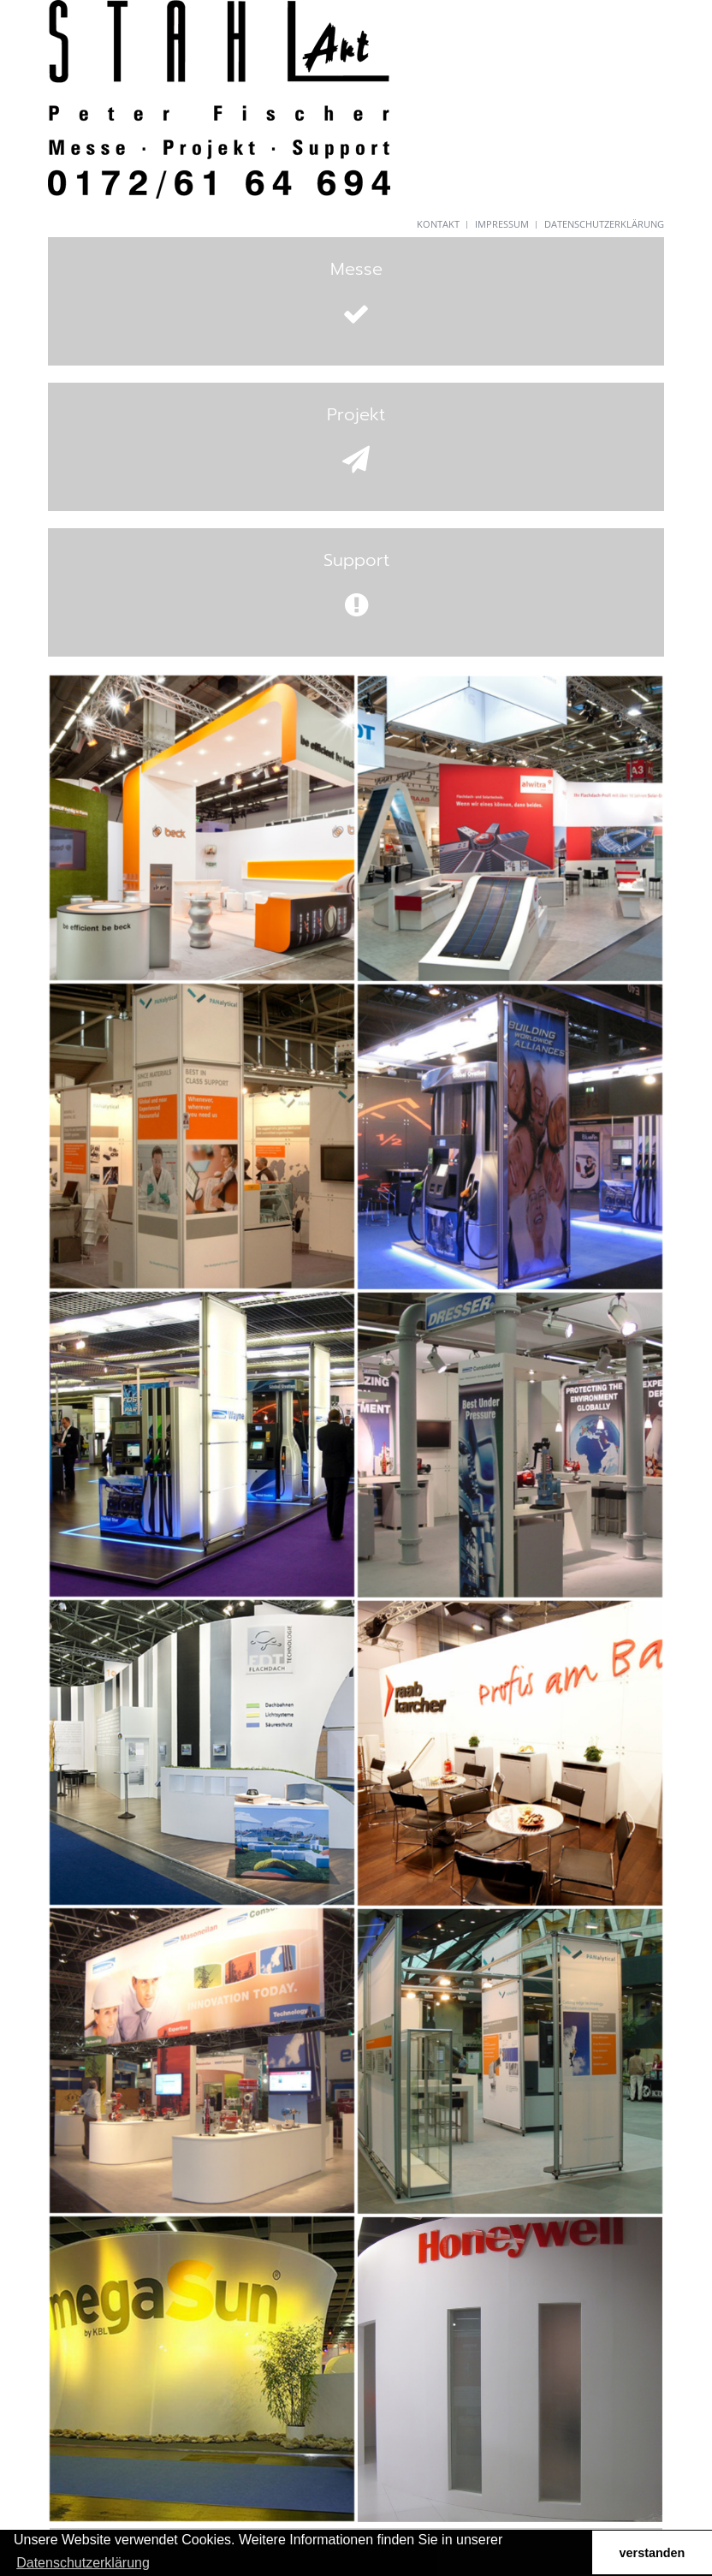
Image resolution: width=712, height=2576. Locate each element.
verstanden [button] (652, 2553)
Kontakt (438, 223)
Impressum (502, 223)
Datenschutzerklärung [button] (83, 2562)
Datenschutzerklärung (604, 223)
